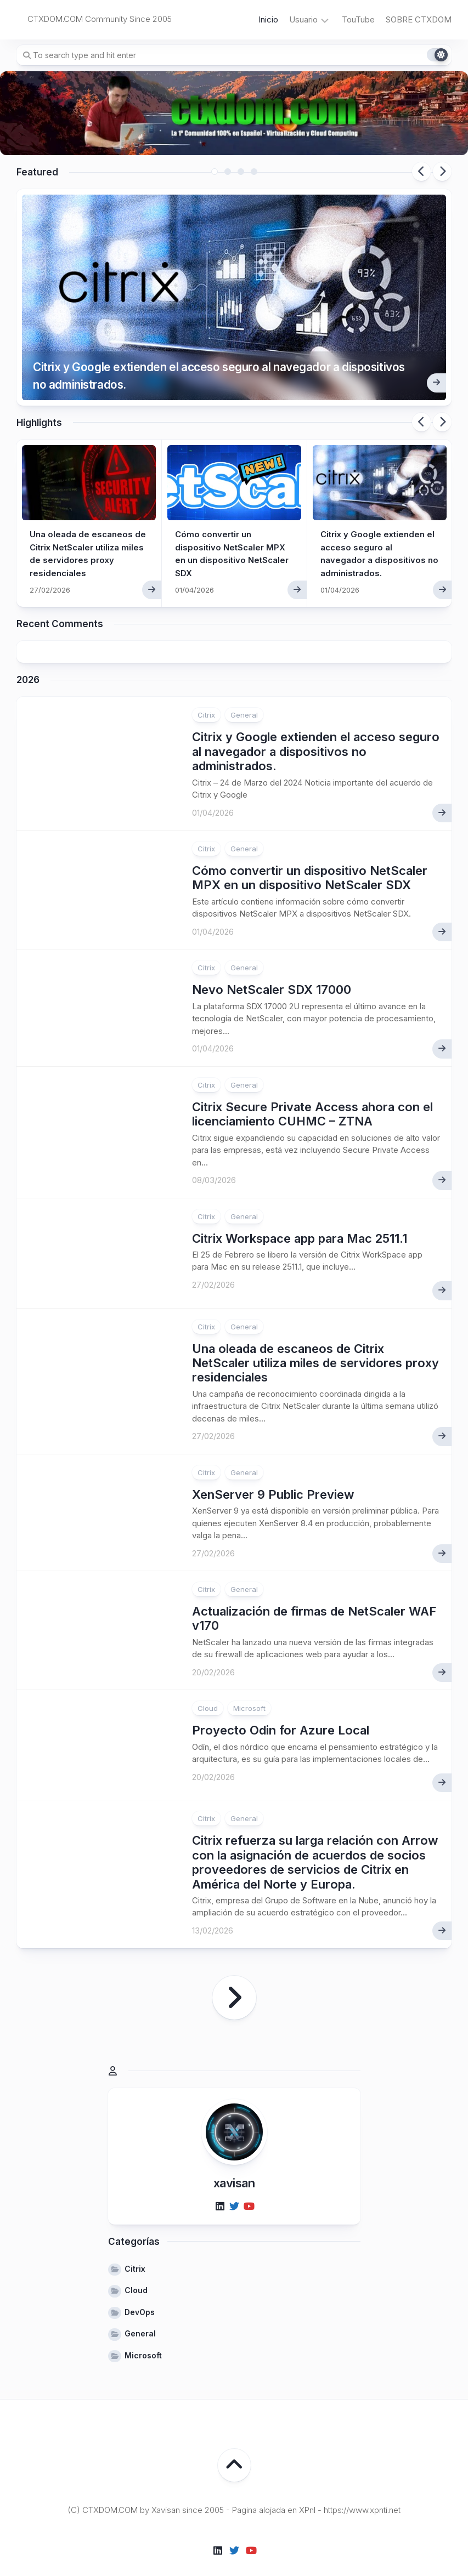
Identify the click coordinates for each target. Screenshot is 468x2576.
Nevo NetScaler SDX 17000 (271, 970)
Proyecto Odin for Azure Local (280, 1710)
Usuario (303, 19)
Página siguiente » (234, 1978)
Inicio (268, 19)
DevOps (140, 2291)
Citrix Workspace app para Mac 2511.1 (299, 1218)
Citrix (206, 695)
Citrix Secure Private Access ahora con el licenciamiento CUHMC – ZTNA (312, 1093)
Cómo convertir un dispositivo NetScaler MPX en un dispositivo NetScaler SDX (309, 857)
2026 (28, 660)
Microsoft (249, 1688)
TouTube (358, 19)
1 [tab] (214, 171)
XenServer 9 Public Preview (273, 1474)
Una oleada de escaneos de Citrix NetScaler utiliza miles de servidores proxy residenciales (315, 1342)
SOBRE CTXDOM (419, 19)
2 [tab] (227, 171)
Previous (421, 171)
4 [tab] (254, 171)
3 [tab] (241, 171)
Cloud (208, 1688)
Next (442, 171)
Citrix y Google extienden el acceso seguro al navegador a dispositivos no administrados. (208, 352)
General (244, 695)
